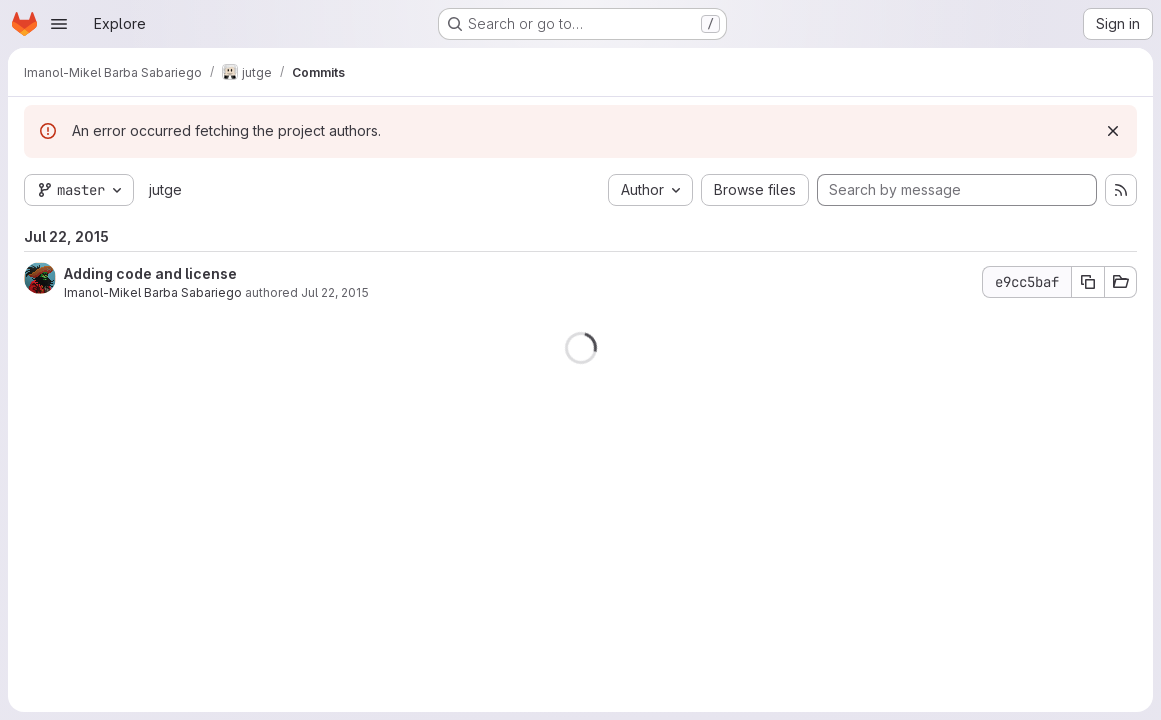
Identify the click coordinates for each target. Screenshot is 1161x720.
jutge (165, 189)
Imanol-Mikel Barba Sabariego (153, 292)
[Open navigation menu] (59, 24)
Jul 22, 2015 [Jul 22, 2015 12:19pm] (335, 292)
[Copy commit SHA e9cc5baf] (1088, 282)
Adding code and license (150, 273)
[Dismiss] (1113, 131)
